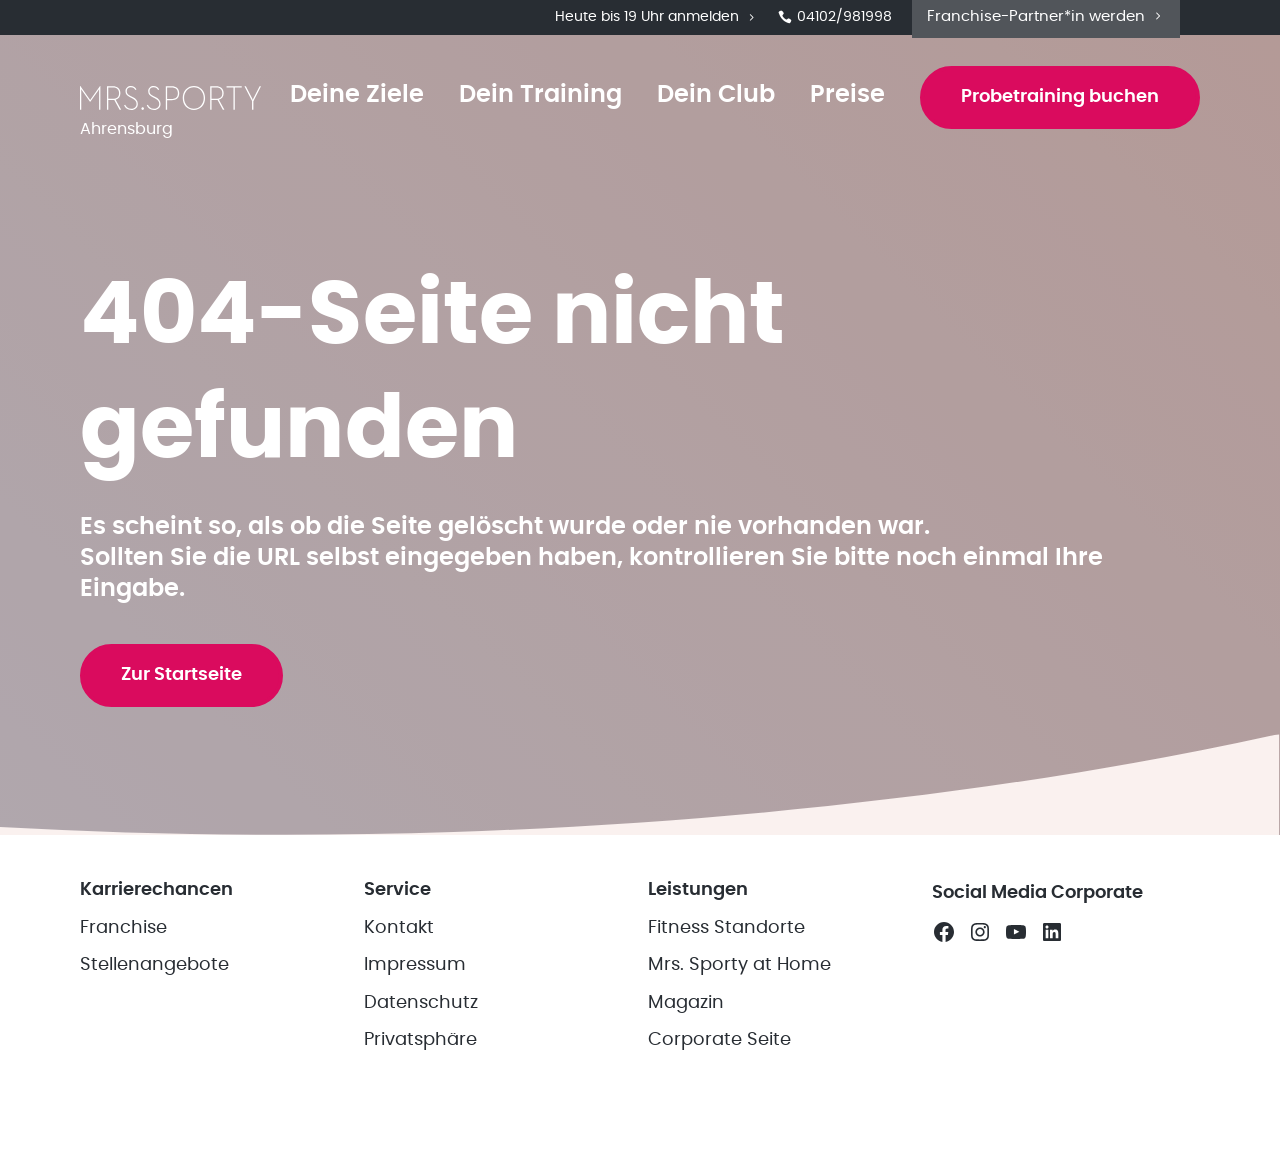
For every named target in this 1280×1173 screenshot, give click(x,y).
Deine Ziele (351, 102)
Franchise (123, 992)
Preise (841, 102)
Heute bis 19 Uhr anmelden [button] (656, 20)
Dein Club (710, 102)
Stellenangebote (154, 1029)
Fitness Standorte (726, 992)
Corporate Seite (719, 1104)
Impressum (415, 1029)
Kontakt (399, 992)
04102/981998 (835, 20)
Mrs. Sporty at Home (739, 1029)
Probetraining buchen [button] (1057, 104)
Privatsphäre (420, 1104)
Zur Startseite (184, 726)
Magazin (686, 1067)
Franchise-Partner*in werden (1046, 18)
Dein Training (534, 102)
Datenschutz (421, 1067)
